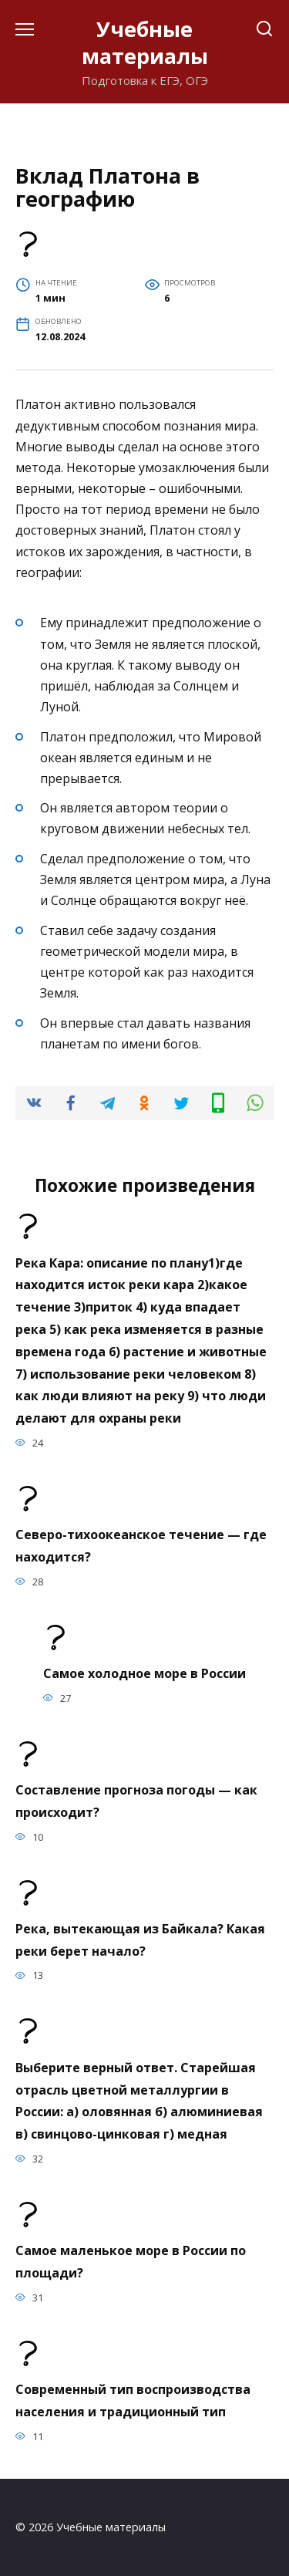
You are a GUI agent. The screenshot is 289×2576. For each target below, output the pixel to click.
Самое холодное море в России (144, 1673)
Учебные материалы (145, 42)
